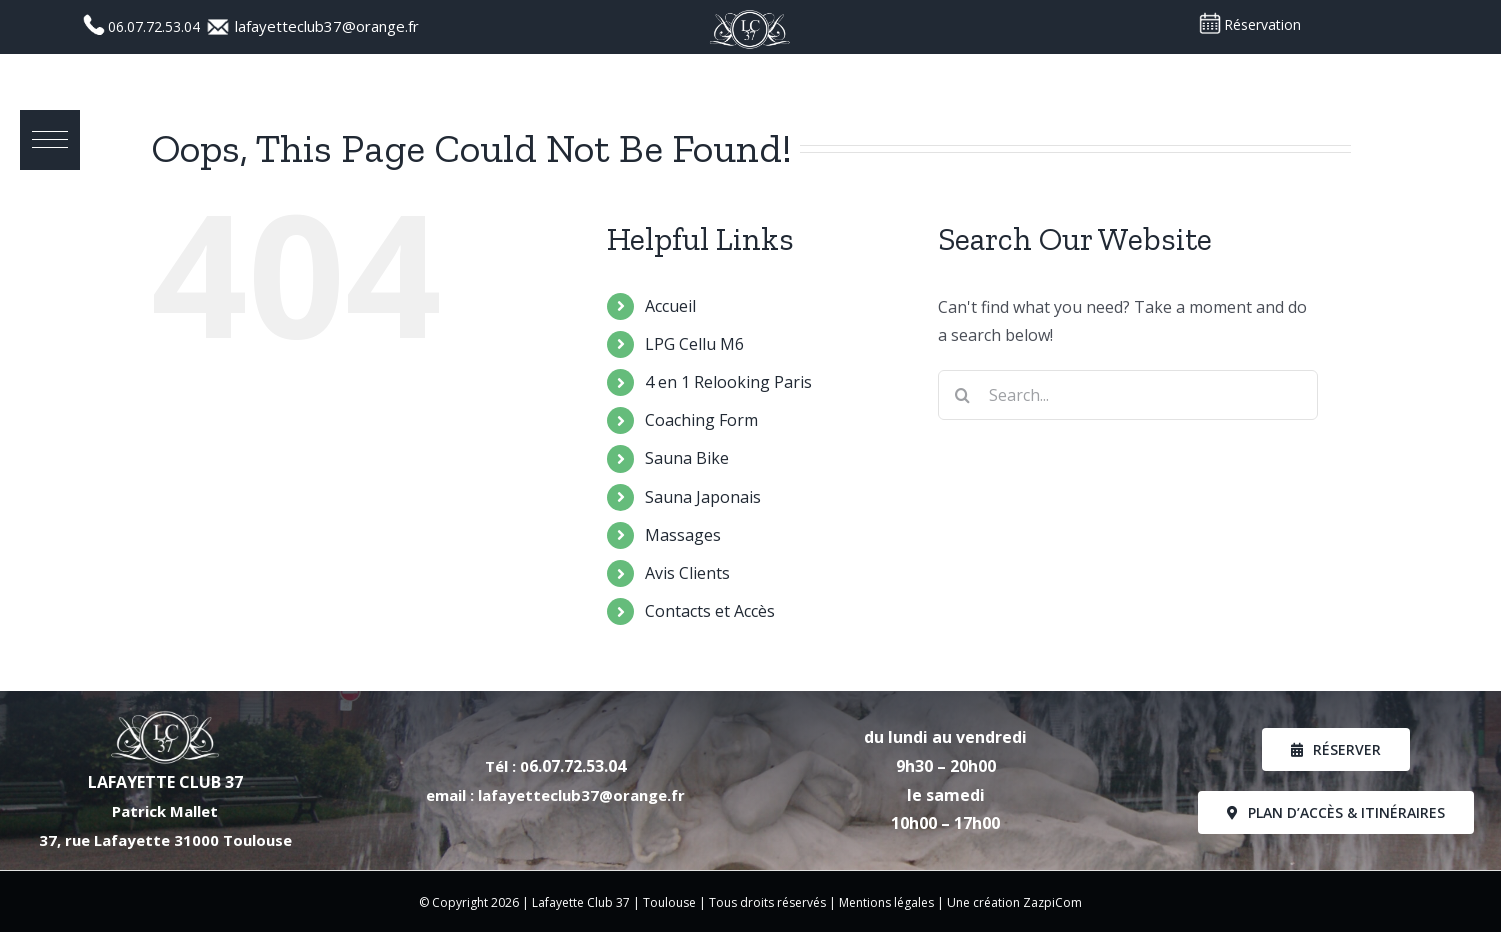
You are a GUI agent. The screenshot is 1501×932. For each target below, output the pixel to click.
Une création (985, 902)
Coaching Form (701, 420)
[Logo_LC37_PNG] (750, 15)
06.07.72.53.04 (156, 26)
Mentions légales (886, 902)
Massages (683, 535)
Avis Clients (687, 573)
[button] (50, 140)
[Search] (963, 395)
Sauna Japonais (703, 497)
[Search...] (1128, 395)
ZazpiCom (1052, 902)
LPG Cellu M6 (694, 344)
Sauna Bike (687, 458)
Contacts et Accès (710, 611)
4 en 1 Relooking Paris (728, 382)
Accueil (670, 306)
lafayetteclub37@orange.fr (327, 26)
